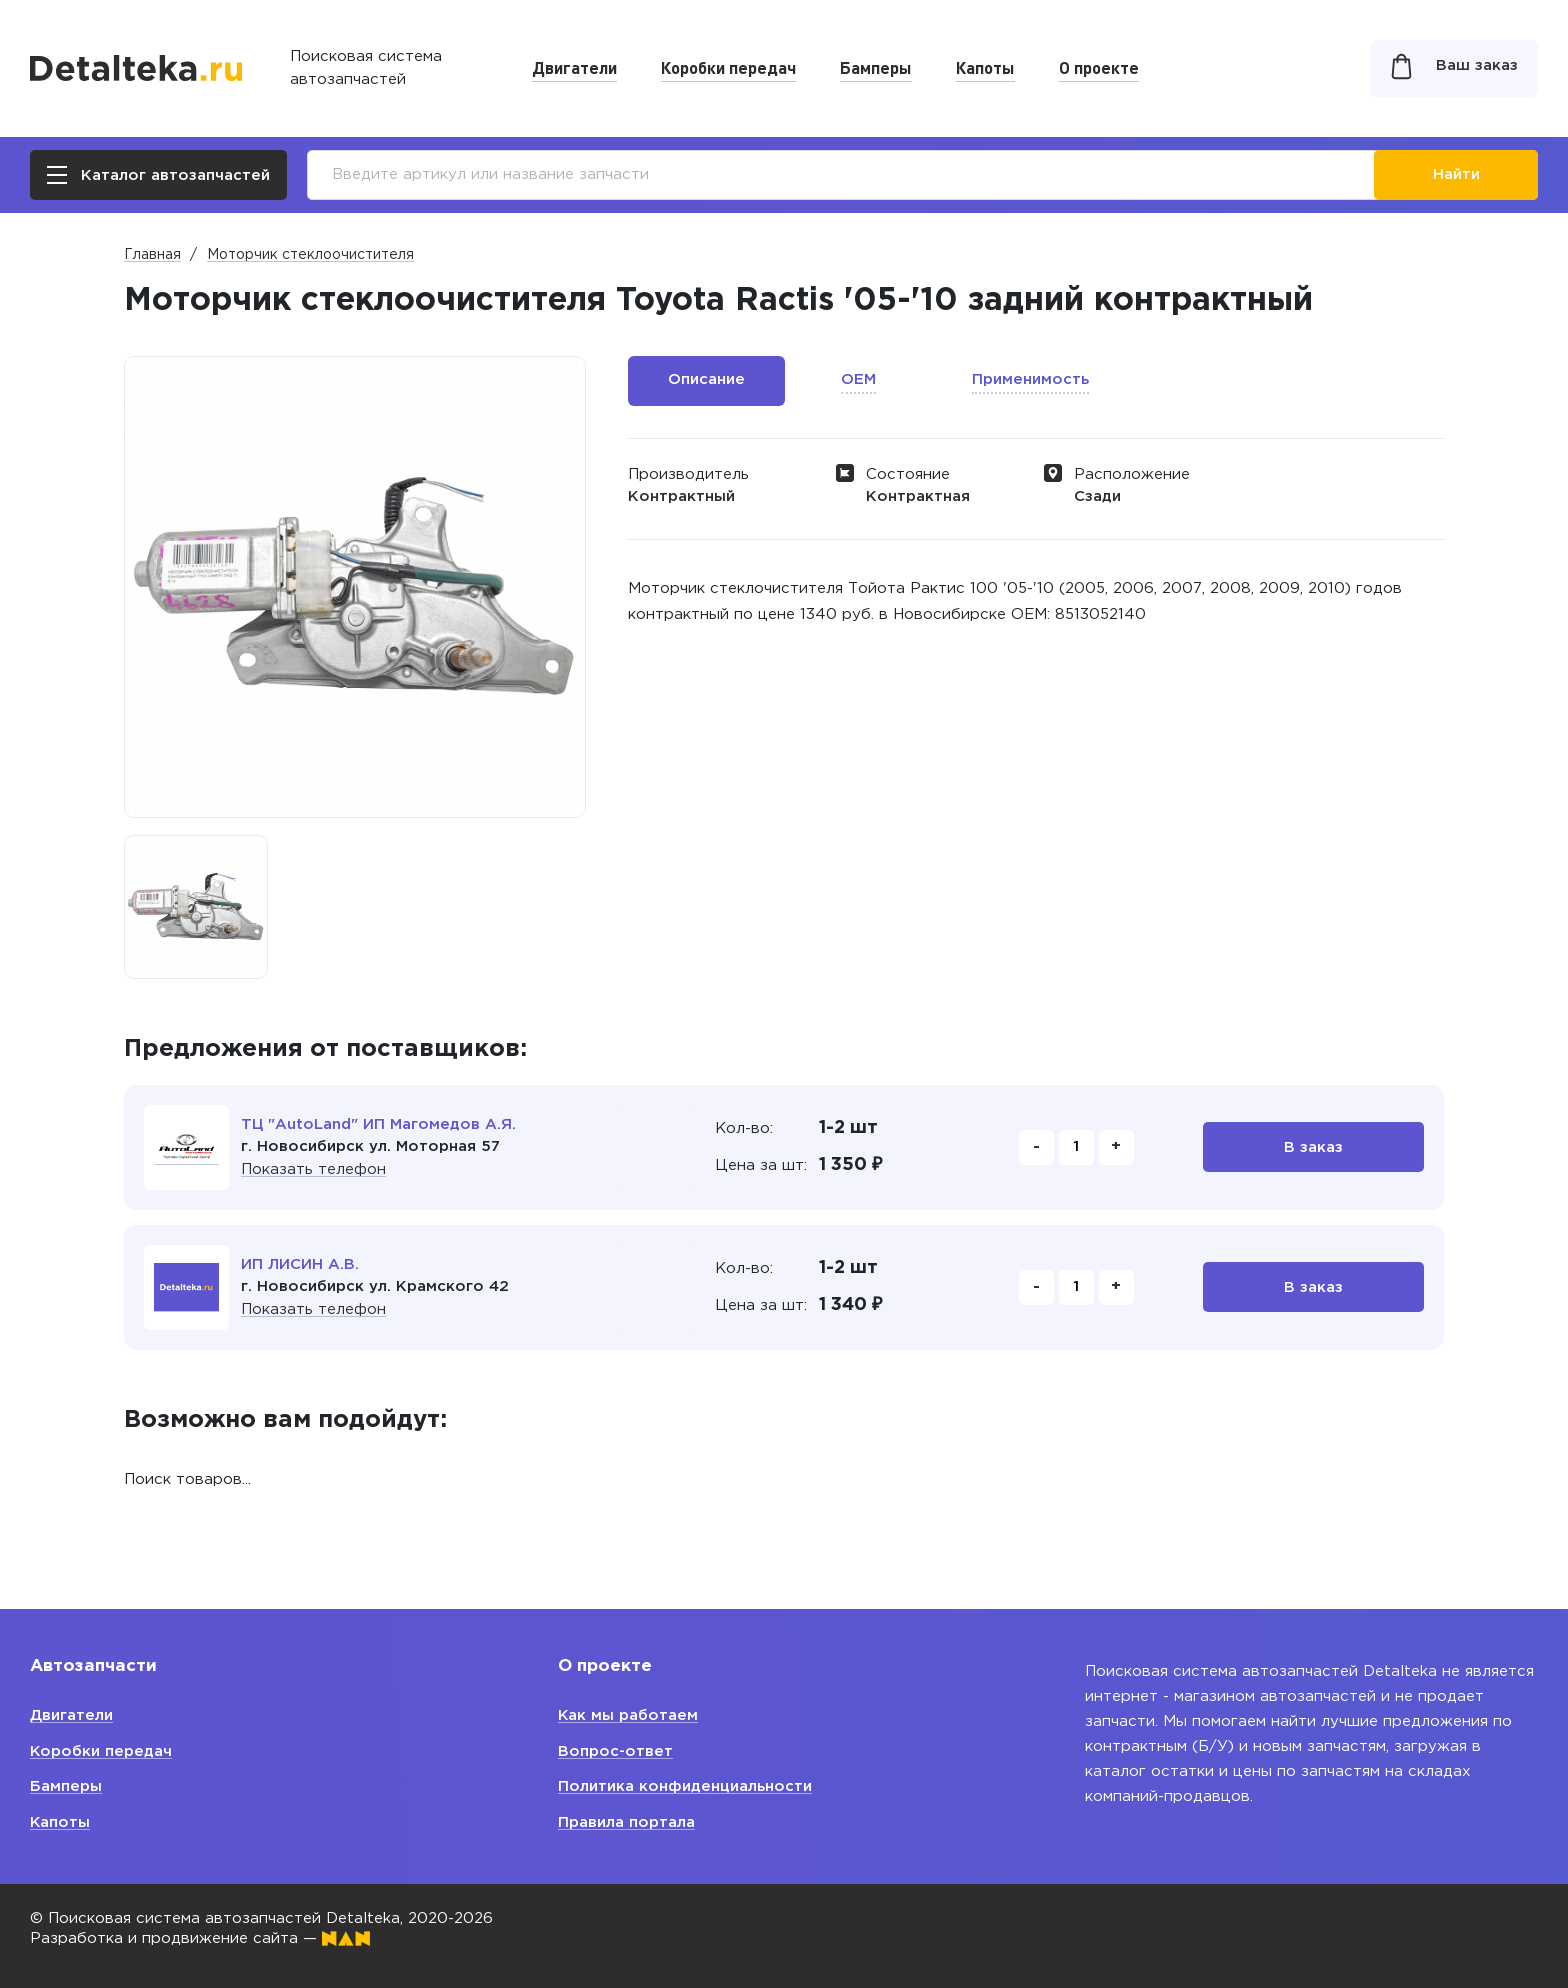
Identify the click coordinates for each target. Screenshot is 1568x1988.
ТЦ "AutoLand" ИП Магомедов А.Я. (378, 1124)
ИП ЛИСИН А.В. (300, 1264)
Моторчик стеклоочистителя (310, 255)
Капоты (985, 67)
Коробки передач (728, 67)
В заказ (1313, 1147)
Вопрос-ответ (615, 1751)
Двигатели (574, 67)
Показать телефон (313, 1169)
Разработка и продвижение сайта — (200, 1938)
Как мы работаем (628, 1715)
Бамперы (876, 67)
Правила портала (626, 1822)
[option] (196, 907)
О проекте (1099, 67)
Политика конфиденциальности (685, 1786)
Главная (152, 255)
